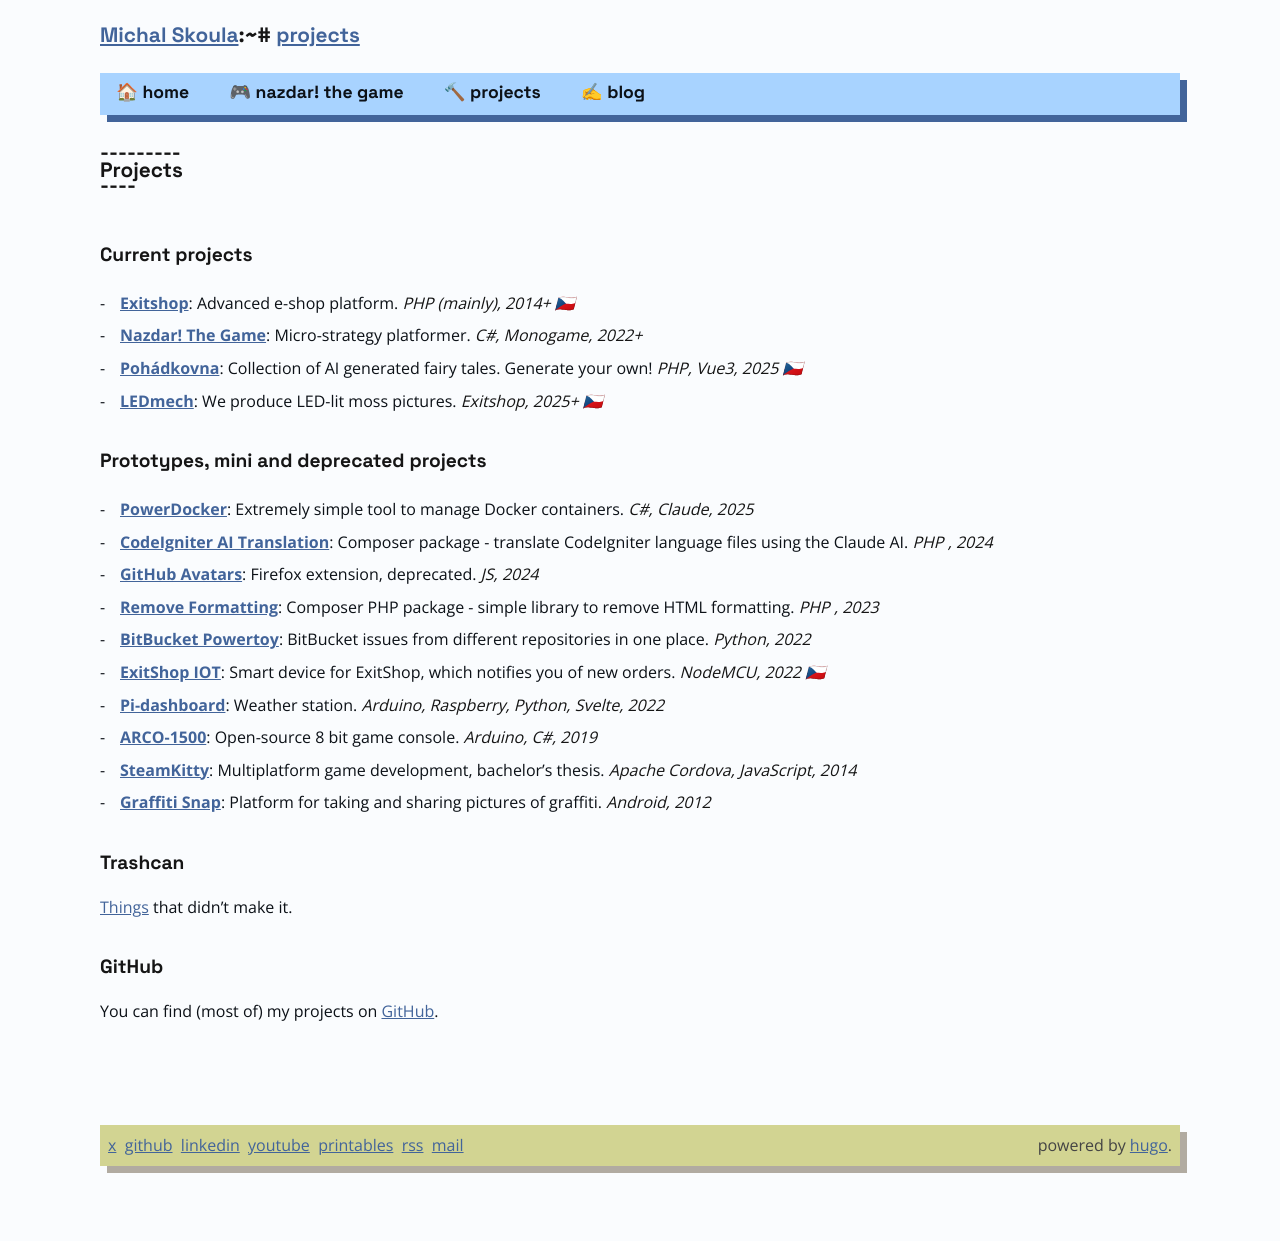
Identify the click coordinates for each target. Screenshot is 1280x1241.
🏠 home (152, 93)
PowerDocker (173, 509)
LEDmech (157, 401)
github (149, 1145)
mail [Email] (448, 1145)
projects (318, 36)
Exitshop (154, 303)
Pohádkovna (169, 368)
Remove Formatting (199, 607)
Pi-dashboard (172, 705)
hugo (1149, 1145)
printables (355, 1145)
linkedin (210, 1145)
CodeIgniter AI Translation (224, 542)
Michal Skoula (169, 36)
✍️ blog (613, 93)
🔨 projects (492, 93)
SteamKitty (164, 770)
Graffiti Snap (170, 802)
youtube (279, 1145)
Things (124, 907)
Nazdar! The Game (193, 335)
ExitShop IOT (170, 672)
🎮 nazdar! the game (316, 93)
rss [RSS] (413, 1145)
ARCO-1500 (163, 737)
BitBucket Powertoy (199, 639)
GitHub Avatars (181, 574)
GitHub (407, 1011)
